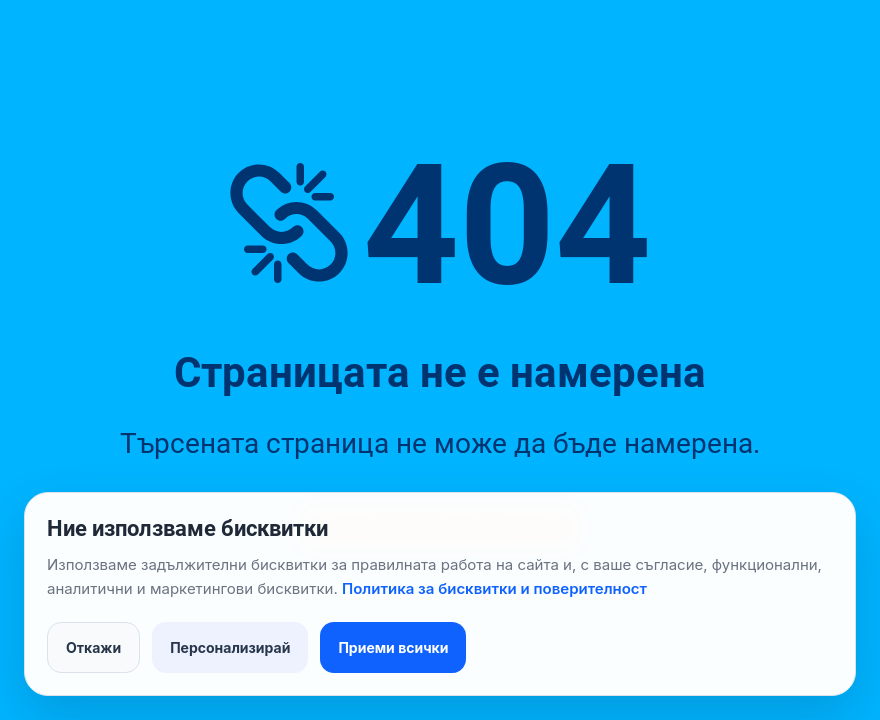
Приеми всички (393, 647)
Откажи (93, 647)
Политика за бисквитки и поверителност (494, 588)
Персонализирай (230, 647)
